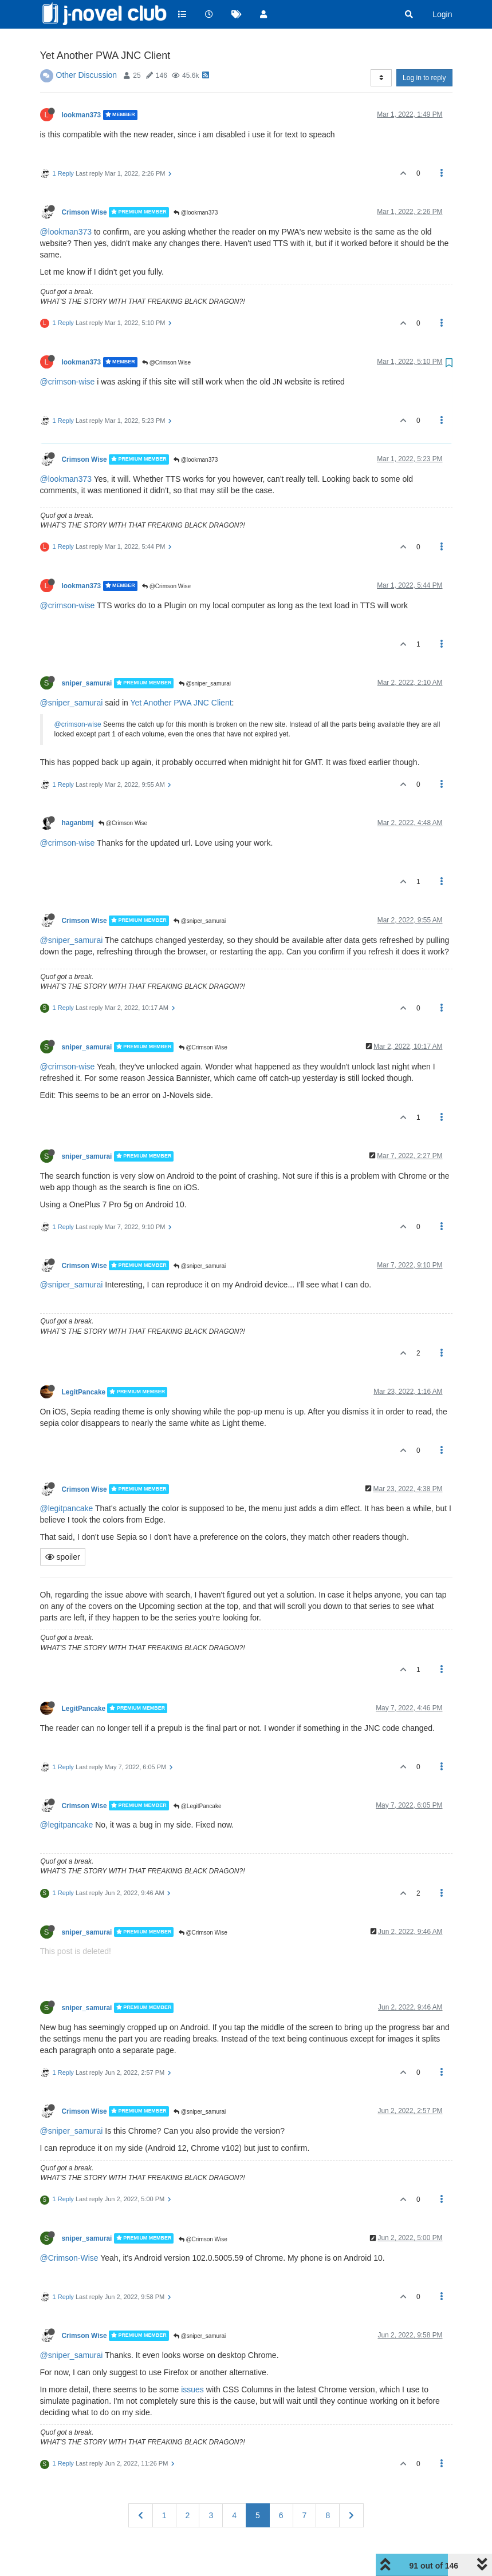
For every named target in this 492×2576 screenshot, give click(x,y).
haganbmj (78, 794)
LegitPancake (84, 1363)
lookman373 (81, 86)
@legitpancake (66, 1479)
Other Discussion (86, 45)
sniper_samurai (87, 654)
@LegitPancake (198, 1777)
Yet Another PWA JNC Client (180, 673)
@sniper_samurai (205, 654)
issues (192, 2360)
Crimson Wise (84, 183)
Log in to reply (424, 49)
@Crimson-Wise (69, 2228)
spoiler (62, 1527)
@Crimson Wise (166, 333)
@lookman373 (196, 183)
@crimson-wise (67, 352)
